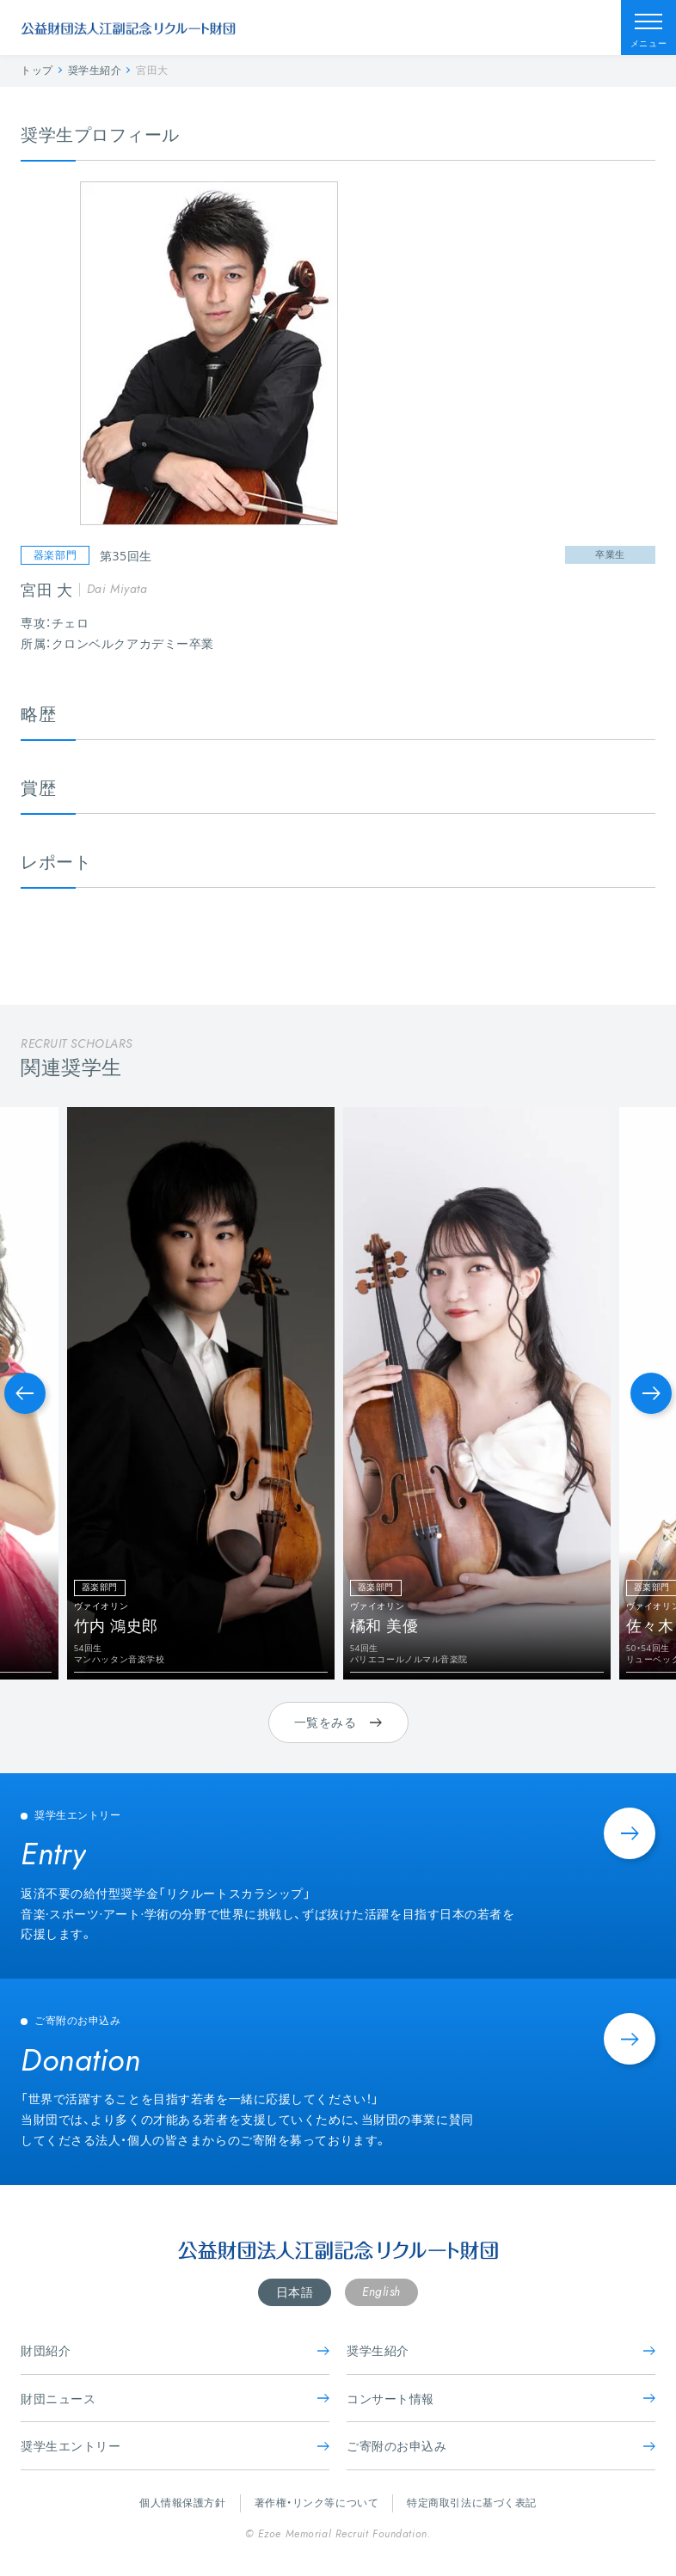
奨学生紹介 (501, 2350)
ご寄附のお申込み (501, 2446)
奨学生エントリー (175, 2446)
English (381, 2291)
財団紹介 (175, 2350)
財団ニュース (175, 2398)
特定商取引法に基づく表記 (472, 2502)
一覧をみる (338, 1722)
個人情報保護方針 (182, 2502)
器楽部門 (55, 555)
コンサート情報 (501, 2398)
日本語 (295, 2292)
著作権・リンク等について (317, 2502)
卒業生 (610, 554)
